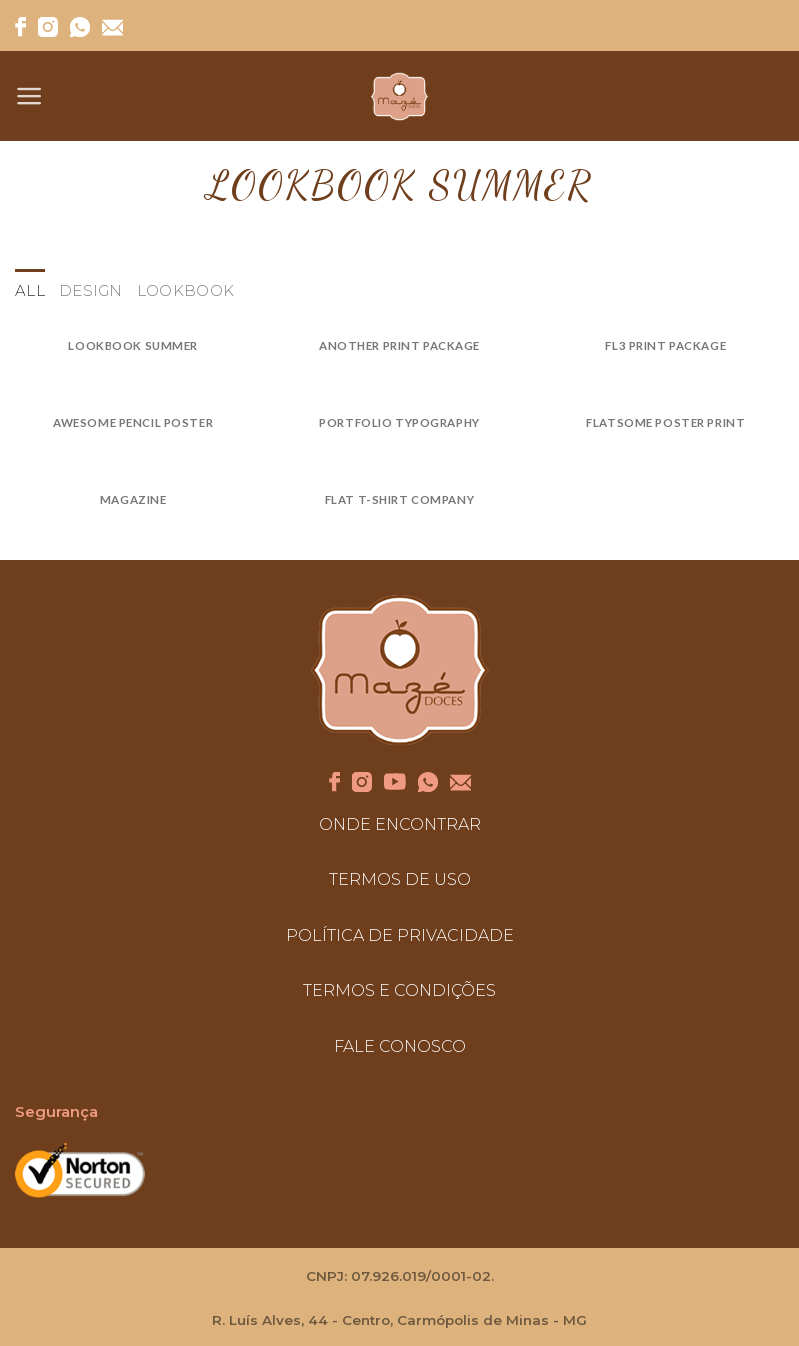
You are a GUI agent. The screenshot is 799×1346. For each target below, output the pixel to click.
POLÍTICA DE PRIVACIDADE (400, 935)
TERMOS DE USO (400, 879)
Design (91, 290)
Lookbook (185, 290)
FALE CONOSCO (400, 1046)
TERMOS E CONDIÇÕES (399, 990)
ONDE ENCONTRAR (400, 824)
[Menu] (29, 96)
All (30, 290)
